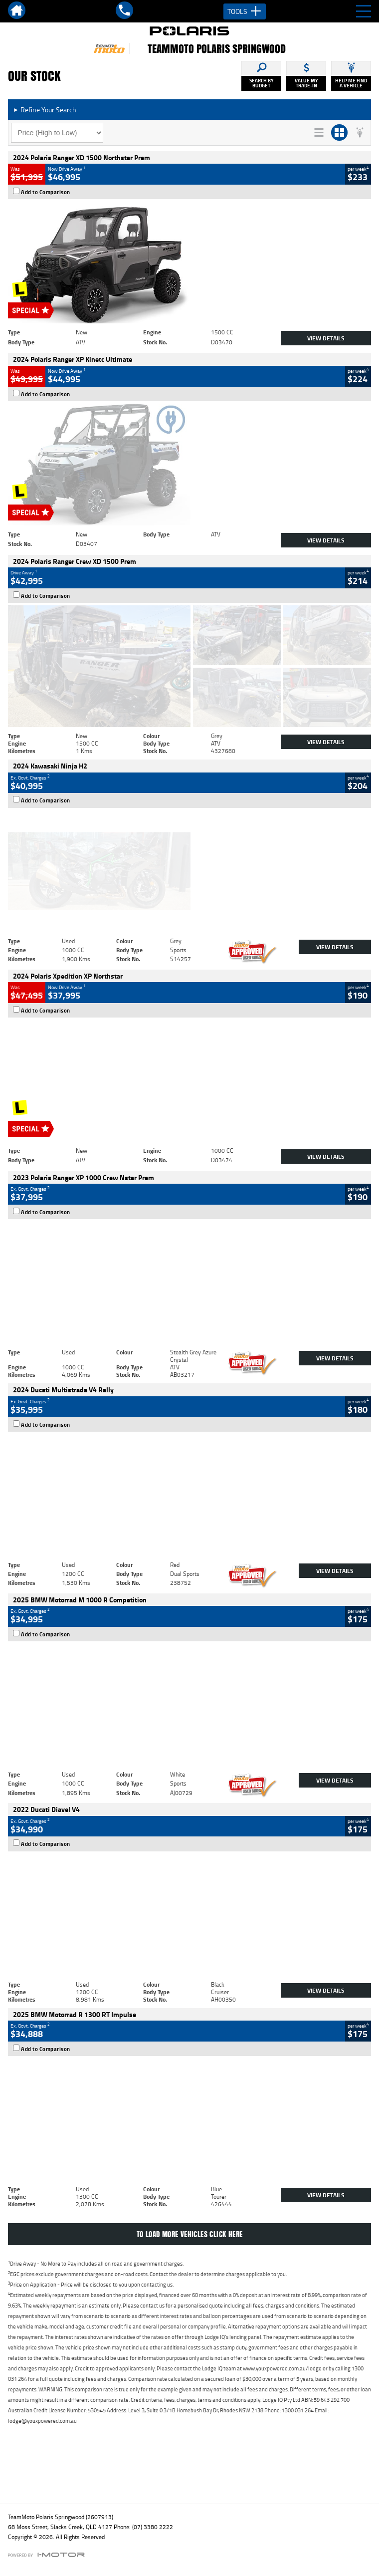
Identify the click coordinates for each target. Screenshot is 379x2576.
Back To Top (190, 2474)
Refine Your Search (44, 109)
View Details (326, 338)
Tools (244, 11)
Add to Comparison (45, 192)
